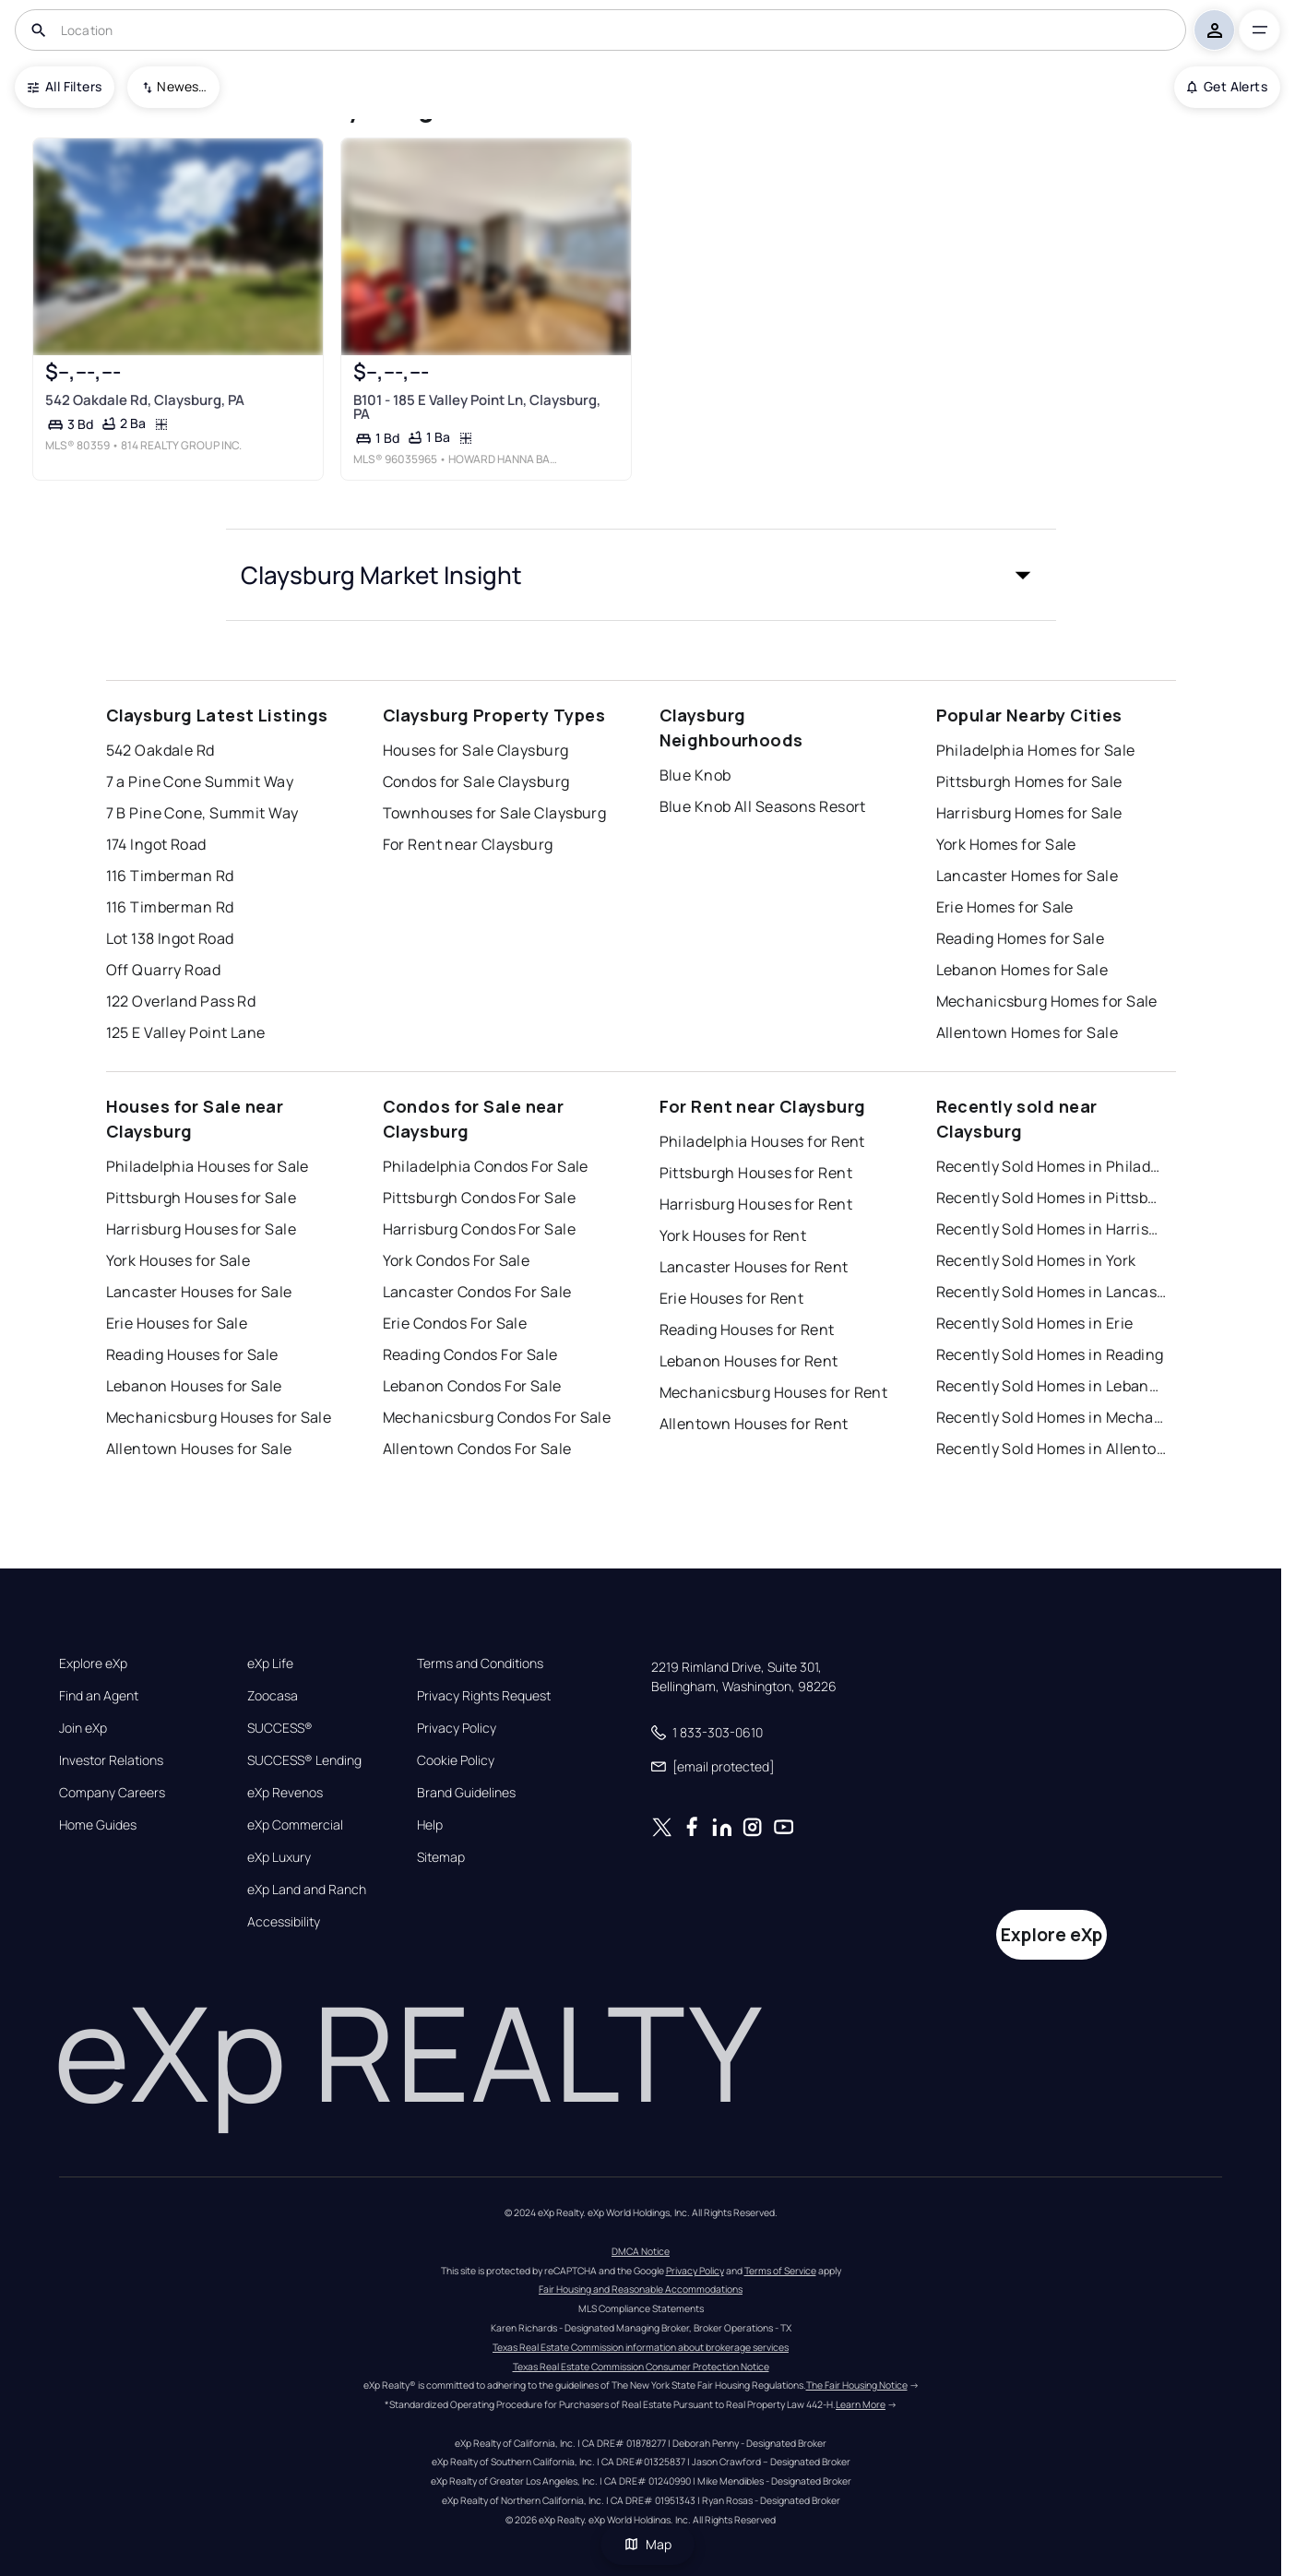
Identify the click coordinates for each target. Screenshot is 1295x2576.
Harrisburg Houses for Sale (201, 1229)
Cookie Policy (455, 1760)
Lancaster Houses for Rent (754, 1267)
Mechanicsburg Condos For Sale (497, 1417)
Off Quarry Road (163, 970)
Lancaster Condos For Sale (477, 1292)
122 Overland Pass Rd (181, 1001)
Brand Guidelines (466, 1792)
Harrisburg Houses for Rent (755, 1204)
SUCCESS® (280, 1728)
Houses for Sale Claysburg (476, 750)
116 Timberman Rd (170, 875)
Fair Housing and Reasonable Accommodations (641, 2289)
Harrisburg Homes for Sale (1029, 813)
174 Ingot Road (156, 844)
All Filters (64, 86)
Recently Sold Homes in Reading (1050, 1354)
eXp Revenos (285, 1792)
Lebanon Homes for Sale (1022, 970)
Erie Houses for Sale (177, 1323)
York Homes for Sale (1006, 844)
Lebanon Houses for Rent (748, 1361)
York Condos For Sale (456, 1260)
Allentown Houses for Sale (199, 1448)
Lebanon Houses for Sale (194, 1386)
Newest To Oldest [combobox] (182, 86)
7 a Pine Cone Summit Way (200, 781)
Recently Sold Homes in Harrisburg (1051, 1229)
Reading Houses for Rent (747, 1329)
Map (647, 2544)
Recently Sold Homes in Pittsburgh (1051, 1197)
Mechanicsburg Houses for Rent (773, 1392)
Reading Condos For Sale (470, 1354)
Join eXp (83, 1728)
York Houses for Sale (178, 1260)
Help (430, 1825)
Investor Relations (111, 1760)
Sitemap (441, 1857)
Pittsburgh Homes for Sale (1029, 781)
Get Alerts (1227, 86)
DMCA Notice (641, 2251)
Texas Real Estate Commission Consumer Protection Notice (641, 2366)
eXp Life (270, 1663)
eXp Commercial (295, 1825)
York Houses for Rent (733, 1235)
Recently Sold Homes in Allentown (1051, 1448)
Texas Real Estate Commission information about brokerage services (641, 2347)
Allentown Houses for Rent (754, 1423)
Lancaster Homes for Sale (1027, 875)
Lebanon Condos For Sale (472, 1386)
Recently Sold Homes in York (1036, 1260)
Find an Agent (98, 1695)
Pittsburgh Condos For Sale (479, 1197)
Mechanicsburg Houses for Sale (219, 1417)
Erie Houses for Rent (731, 1298)
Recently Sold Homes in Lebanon (1051, 1386)
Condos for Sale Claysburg (476, 781)
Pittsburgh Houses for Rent (755, 1173)
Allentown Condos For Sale (477, 1448)
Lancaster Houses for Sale (199, 1292)
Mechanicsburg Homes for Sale (1047, 1001)
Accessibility (283, 1921)
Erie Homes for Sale (1005, 907)
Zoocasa (272, 1695)
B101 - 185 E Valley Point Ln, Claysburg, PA (476, 406)
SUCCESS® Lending (304, 1760)
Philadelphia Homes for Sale (1035, 750)
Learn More (860, 2404)
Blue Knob (695, 775)
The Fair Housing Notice (857, 2385)
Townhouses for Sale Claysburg (495, 813)
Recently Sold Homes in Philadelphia (1051, 1166)
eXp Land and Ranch (306, 1889)
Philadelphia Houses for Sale (207, 1166)
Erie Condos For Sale (455, 1323)
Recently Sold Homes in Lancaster (1051, 1292)
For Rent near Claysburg (468, 844)
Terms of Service (780, 2270)
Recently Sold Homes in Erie (1035, 1323)
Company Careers (112, 1792)
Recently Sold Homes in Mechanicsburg (1051, 1417)
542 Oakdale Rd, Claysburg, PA (144, 399)
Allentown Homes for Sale (1027, 1032)
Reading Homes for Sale (1020, 938)
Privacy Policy (456, 1728)
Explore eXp (93, 1663)
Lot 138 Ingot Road (170, 938)
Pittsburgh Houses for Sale (201, 1197)
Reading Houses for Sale (192, 1354)
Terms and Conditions (480, 1663)
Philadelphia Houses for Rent (762, 1141)
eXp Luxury (279, 1857)
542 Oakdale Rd (160, 750)
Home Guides (98, 1825)
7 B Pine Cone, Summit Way (202, 813)
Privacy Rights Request (484, 1695)
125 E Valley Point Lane (186, 1032)
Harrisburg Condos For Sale (479, 1229)
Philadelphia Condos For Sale (485, 1166)
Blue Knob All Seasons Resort (762, 806)
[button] (641, 575)
